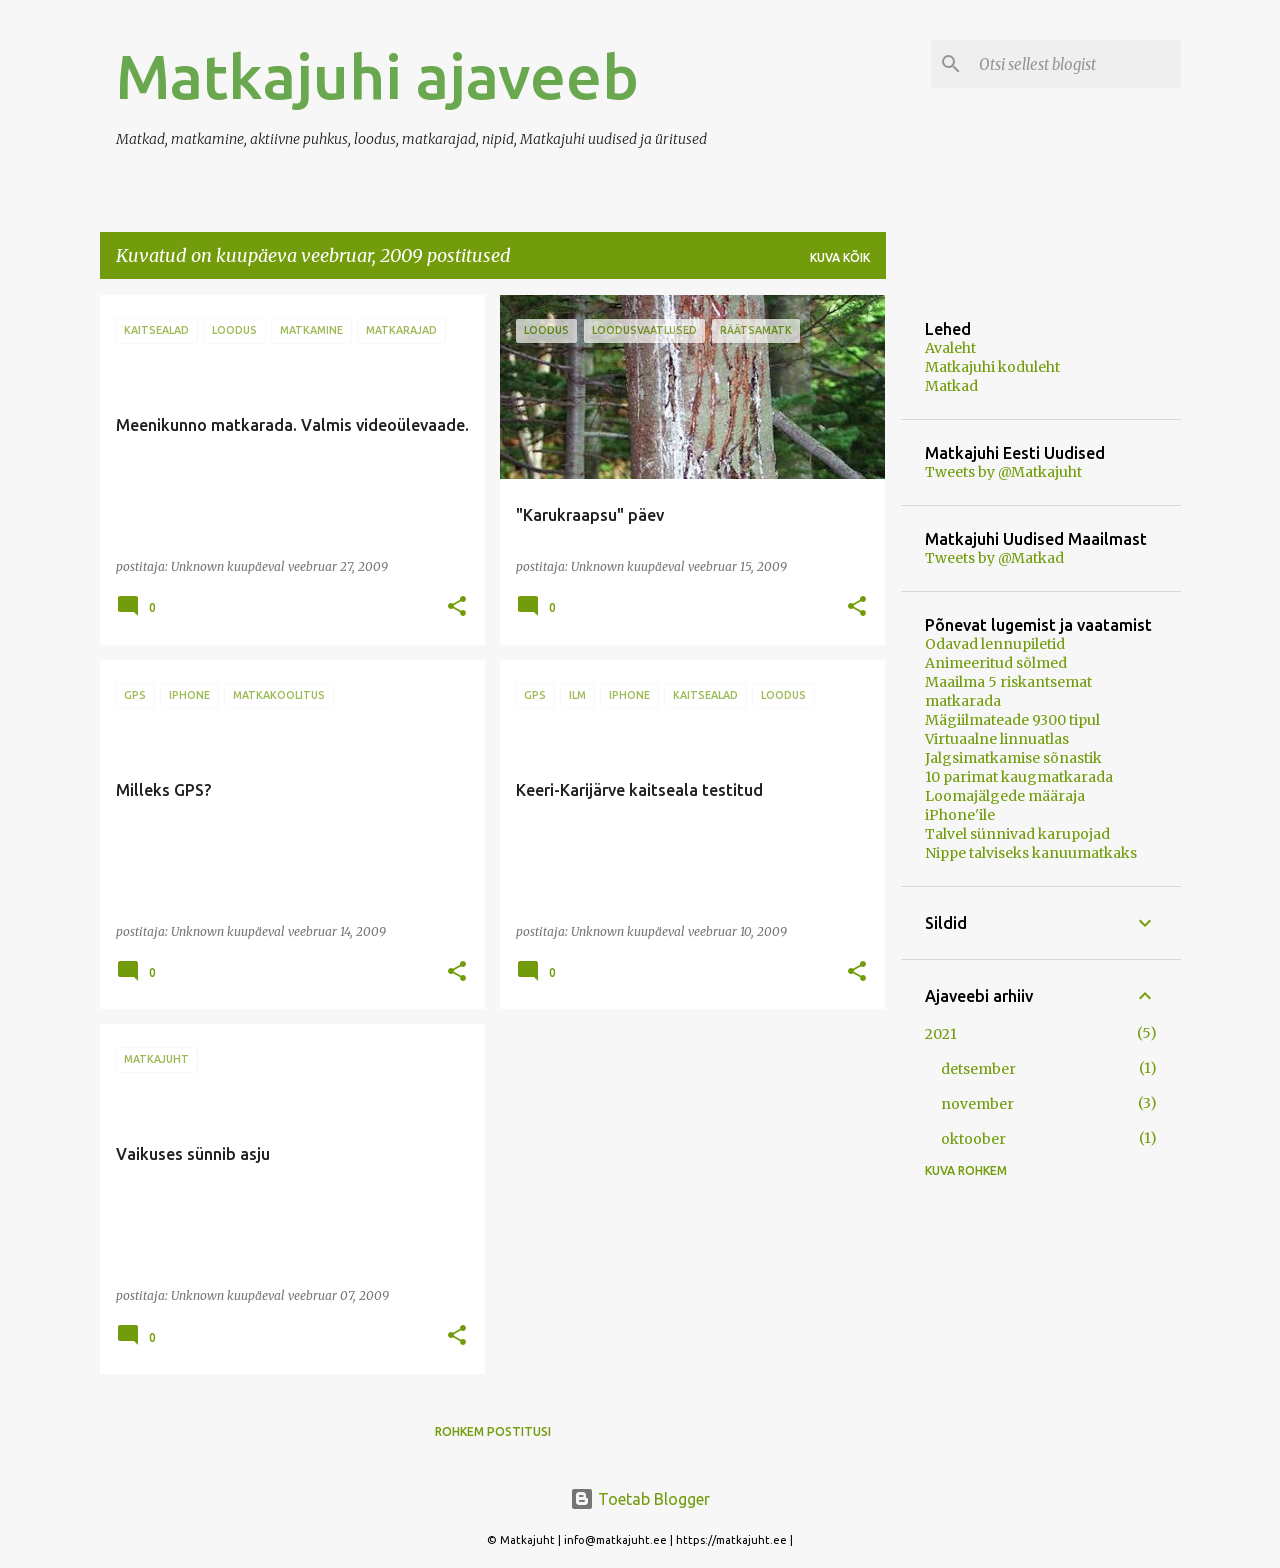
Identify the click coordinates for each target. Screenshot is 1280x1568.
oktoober (973, 1139)
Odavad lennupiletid (995, 644)
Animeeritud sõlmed (996, 663)
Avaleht (950, 348)
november (977, 1104)
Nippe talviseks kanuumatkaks (1031, 853)
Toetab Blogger (640, 1499)
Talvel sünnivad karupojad (1017, 834)
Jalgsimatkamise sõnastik (1013, 758)
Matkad (951, 386)
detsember (978, 1069)
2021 (941, 1034)
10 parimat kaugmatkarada (1019, 777)
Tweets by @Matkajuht (1003, 472)
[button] (457, 607)
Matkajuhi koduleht (992, 367)
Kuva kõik (840, 257)
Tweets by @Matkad (994, 558)
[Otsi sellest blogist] (1076, 64)
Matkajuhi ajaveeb (377, 76)
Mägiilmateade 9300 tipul (1012, 720)
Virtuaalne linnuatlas (997, 739)
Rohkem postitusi (493, 1431)
